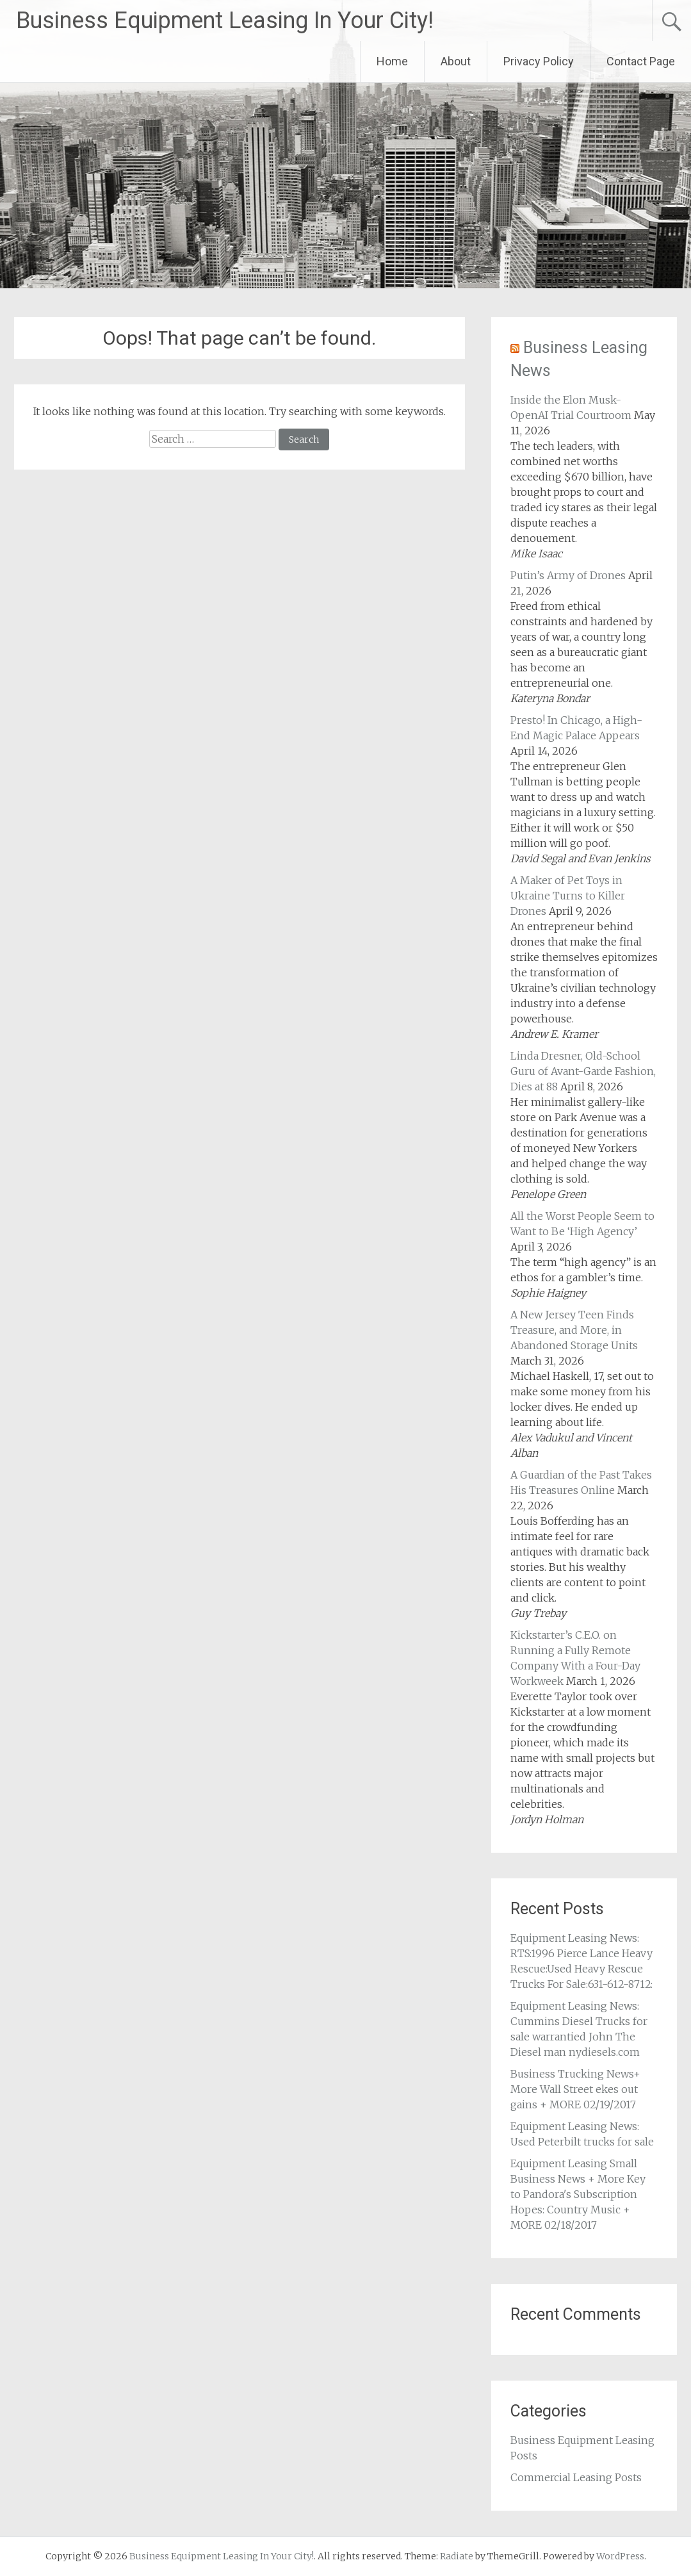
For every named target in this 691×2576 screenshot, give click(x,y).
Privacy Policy (538, 61)
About (456, 61)
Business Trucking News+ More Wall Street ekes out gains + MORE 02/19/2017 (575, 2089)
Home (392, 61)
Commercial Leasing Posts (576, 2477)
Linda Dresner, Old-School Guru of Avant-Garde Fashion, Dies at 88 (583, 1071)
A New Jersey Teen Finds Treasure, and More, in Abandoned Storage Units (574, 1330)
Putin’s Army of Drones (568, 575)
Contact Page (640, 61)
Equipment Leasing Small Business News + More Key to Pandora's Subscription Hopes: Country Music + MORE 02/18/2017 (578, 2194)
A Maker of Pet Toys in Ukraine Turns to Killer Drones (567, 895)
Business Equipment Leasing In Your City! (225, 20)
